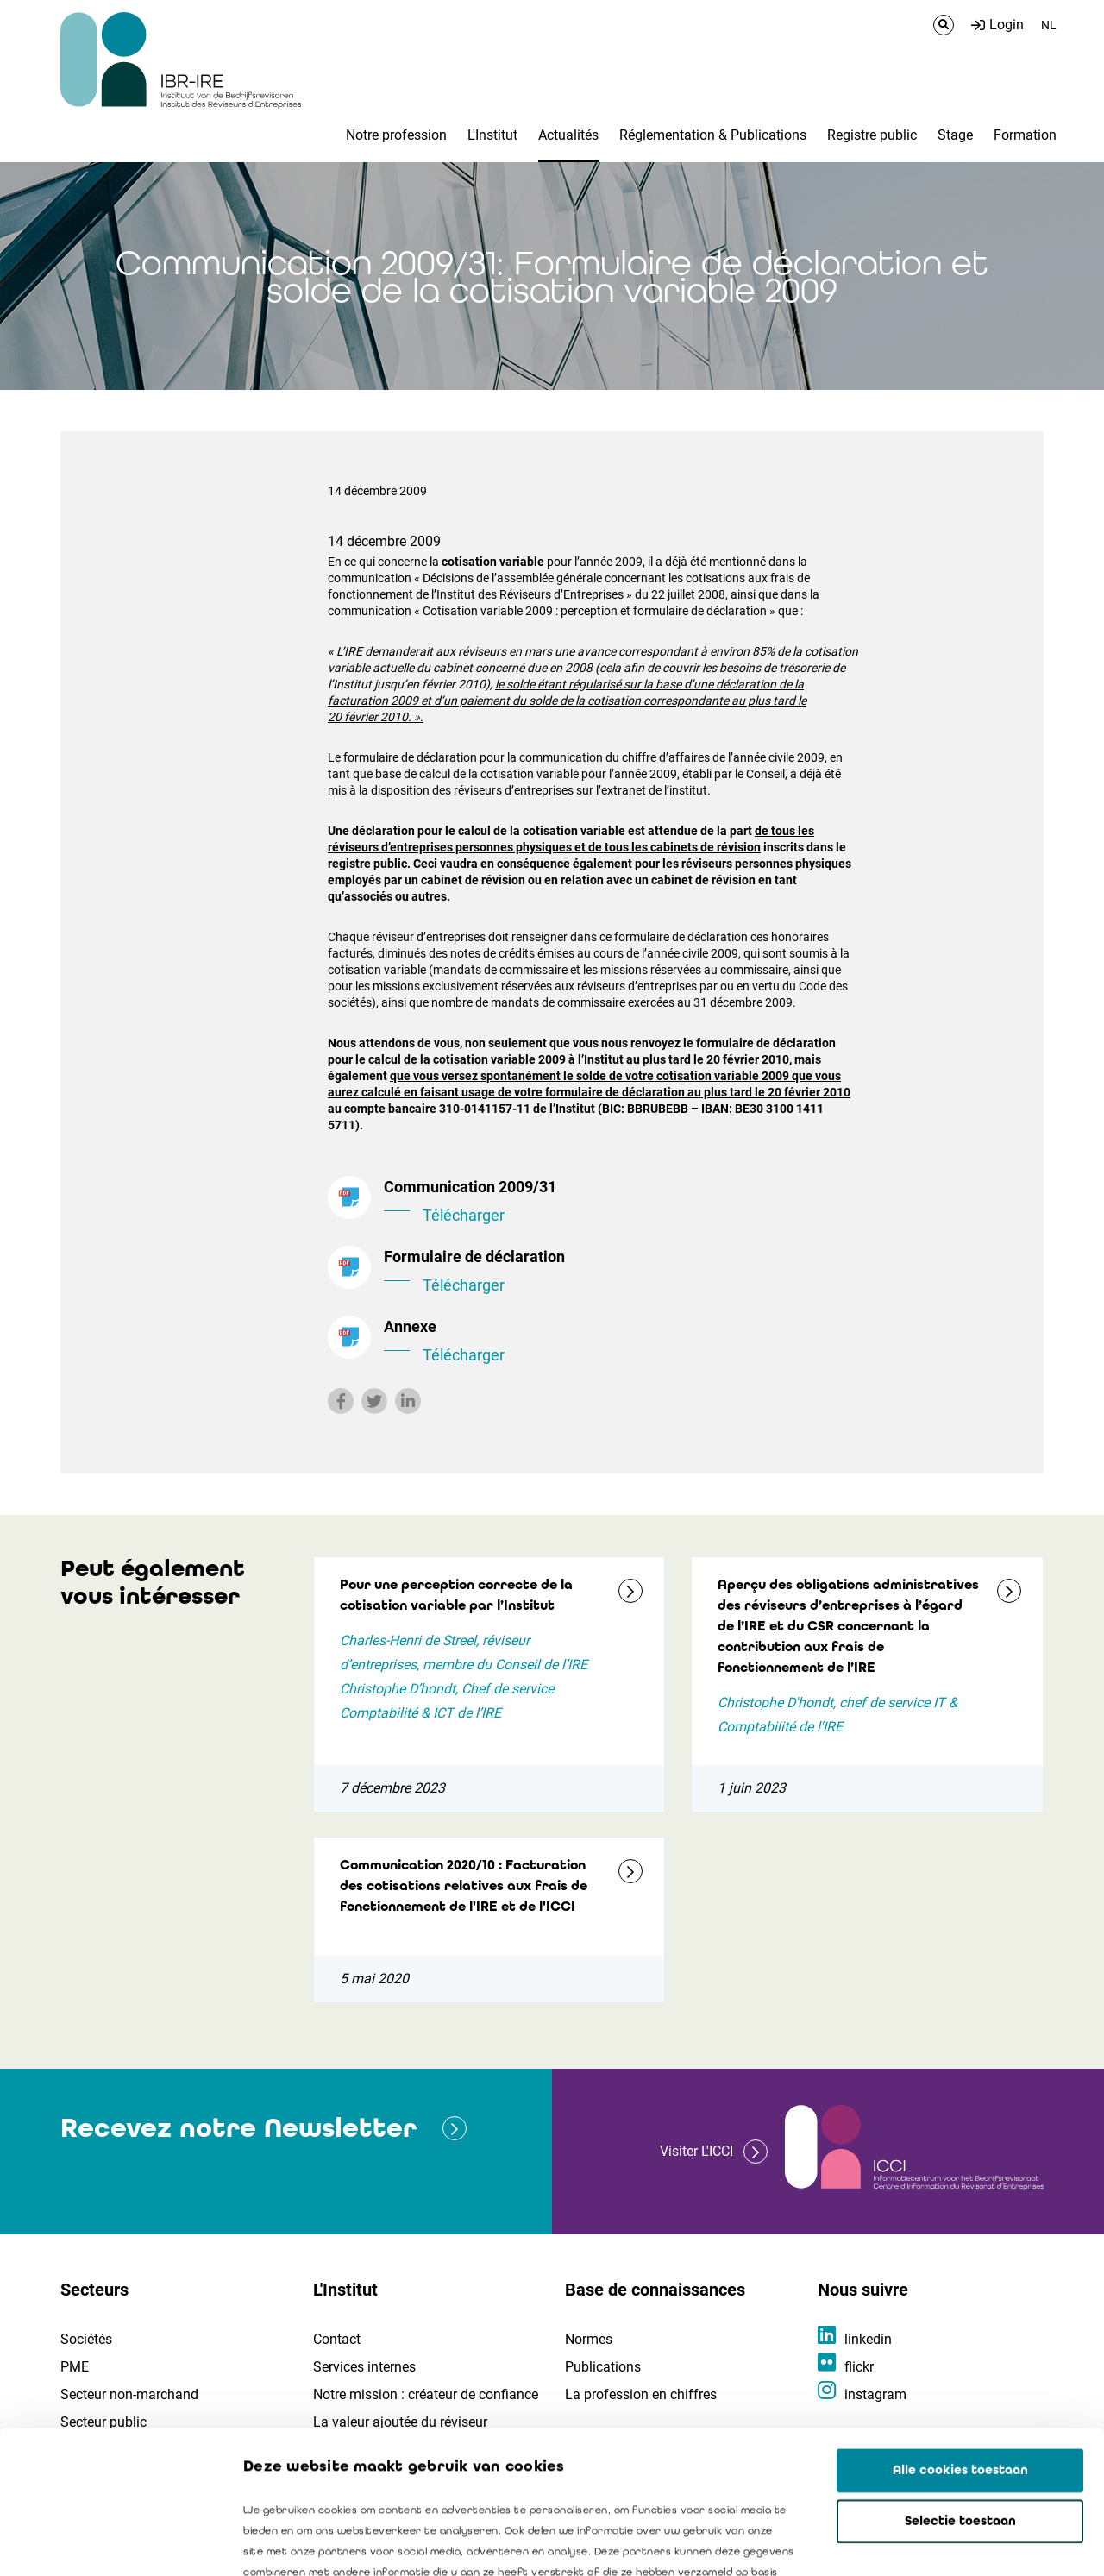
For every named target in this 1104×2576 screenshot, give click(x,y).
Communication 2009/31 (621, 1203)
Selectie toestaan (960, 2378)
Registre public (872, 135)
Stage (955, 135)
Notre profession (396, 135)
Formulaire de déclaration (621, 1272)
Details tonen (984, 2542)
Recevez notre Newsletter (238, 2128)
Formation (1025, 135)
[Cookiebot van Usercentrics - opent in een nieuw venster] (111, 2542)
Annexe (621, 1342)
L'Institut (492, 135)
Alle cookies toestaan (960, 2327)
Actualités (568, 135)
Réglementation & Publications (712, 135)
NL (1049, 25)
